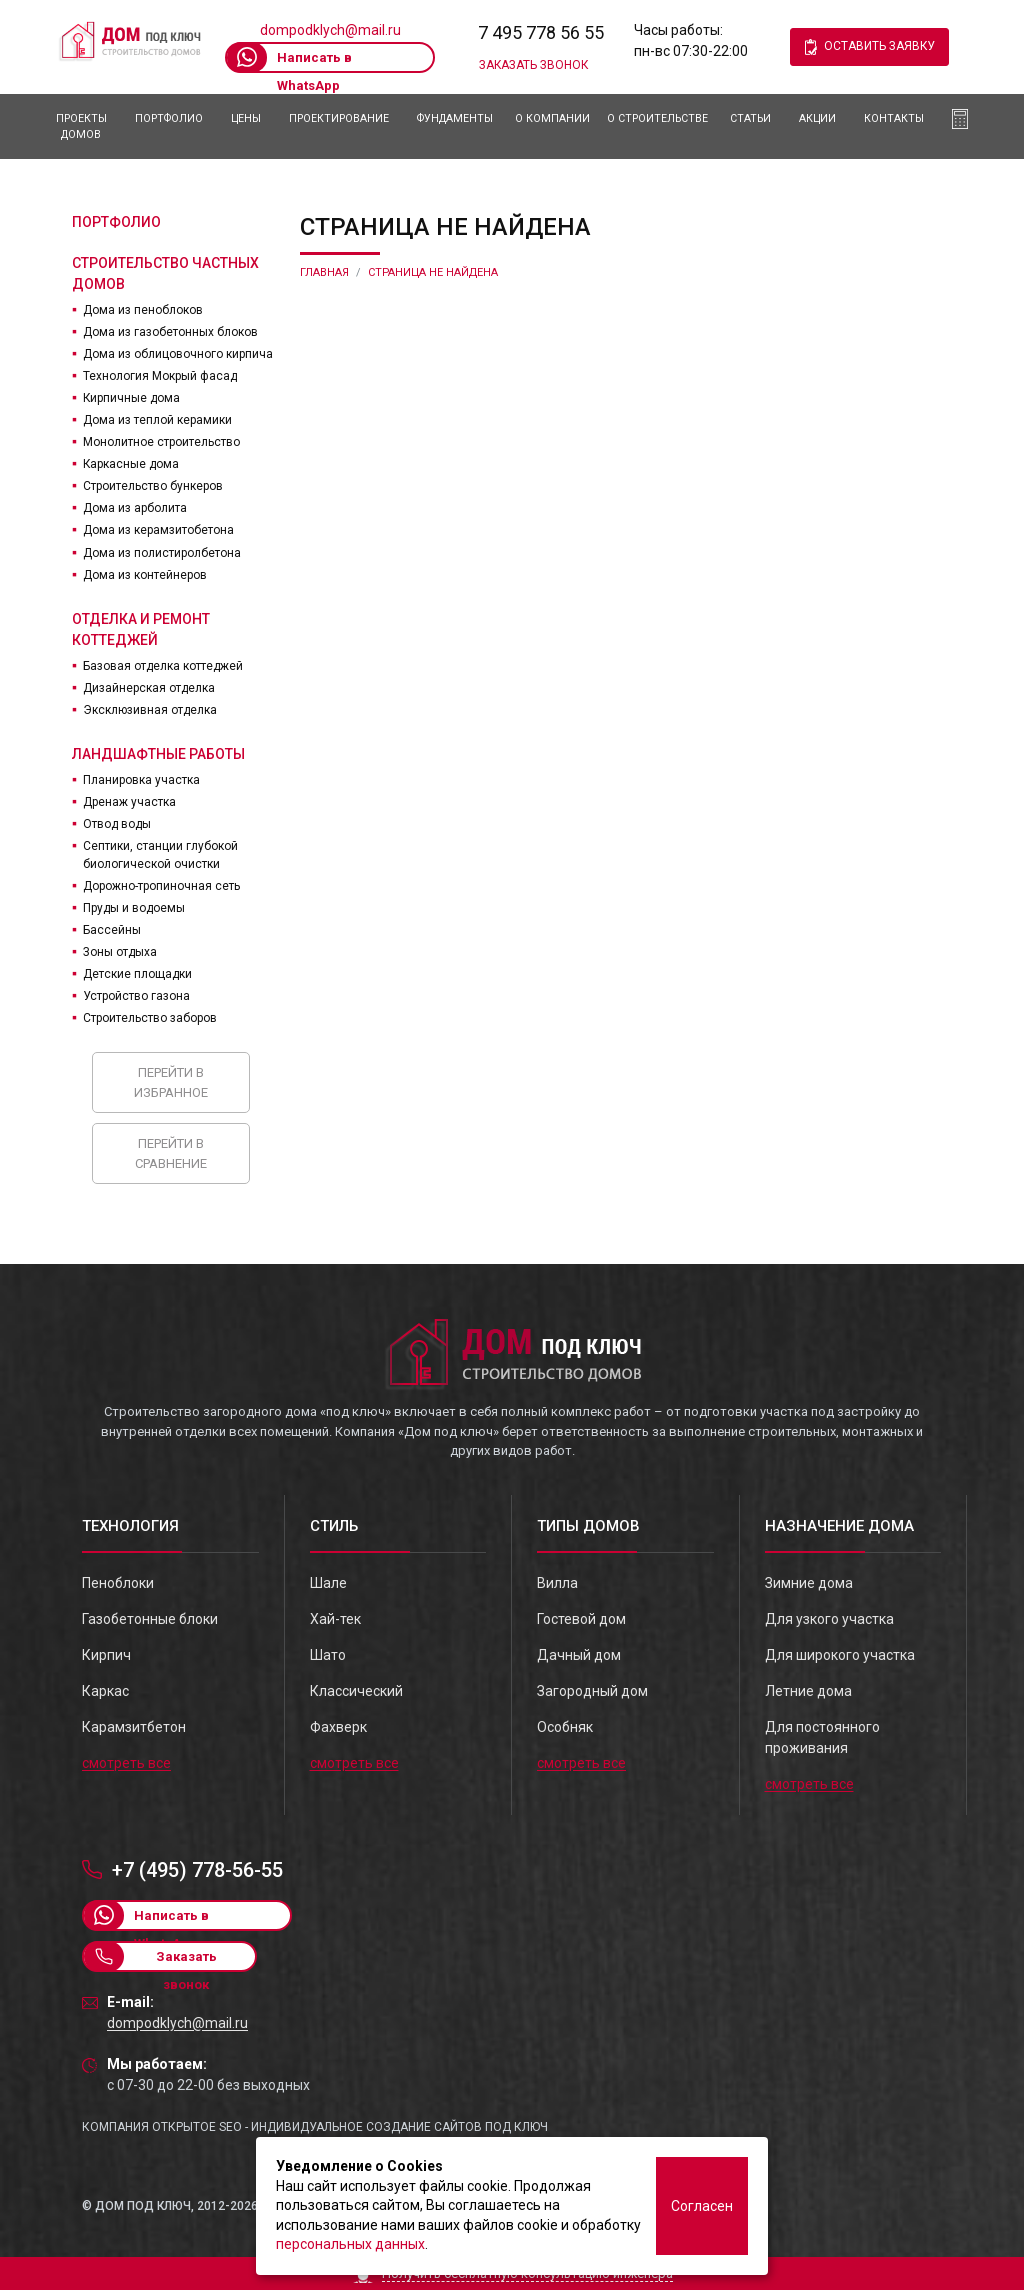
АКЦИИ (817, 118)
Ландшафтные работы (158, 754)
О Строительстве (657, 118)
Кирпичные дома (131, 398)
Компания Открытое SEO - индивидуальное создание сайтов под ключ (315, 2127)
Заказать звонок (533, 65)
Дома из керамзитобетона (158, 530)
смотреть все (126, 1763)
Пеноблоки (118, 1583)
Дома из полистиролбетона (162, 553)
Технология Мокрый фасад (160, 376)
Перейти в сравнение (171, 1153)
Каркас (105, 1691)
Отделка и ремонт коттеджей (141, 629)
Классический (356, 1691)
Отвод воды (117, 824)
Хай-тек (335, 1619)
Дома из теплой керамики (157, 420)
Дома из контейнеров (145, 575)
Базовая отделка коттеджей (163, 666)
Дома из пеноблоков (143, 310)
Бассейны (112, 930)
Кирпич (106, 1655)
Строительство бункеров (153, 486)
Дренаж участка (129, 802)
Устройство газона (136, 996)
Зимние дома (809, 1583)
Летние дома (808, 1691)
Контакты (894, 118)
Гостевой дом (581, 1619)
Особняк (565, 1727)
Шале (328, 1583)
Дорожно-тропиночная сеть (161, 886)
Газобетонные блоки (150, 1619)
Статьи (750, 118)
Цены (246, 118)
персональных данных (350, 2244)
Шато (328, 1655)
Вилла (557, 1583)
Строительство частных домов (165, 273)
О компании (552, 118)
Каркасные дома (131, 464)
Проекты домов (81, 126)
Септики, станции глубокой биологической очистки (160, 855)
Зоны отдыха (120, 952)
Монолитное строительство (161, 442)
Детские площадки (137, 974)
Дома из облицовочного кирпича (178, 354)
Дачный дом (579, 1655)
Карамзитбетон (134, 1727)
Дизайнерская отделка (149, 688)
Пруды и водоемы (134, 908)
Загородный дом (592, 1691)
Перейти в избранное (171, 1082)
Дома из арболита (135, 508)
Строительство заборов (150, 1018)
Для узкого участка (829, 1619)
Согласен (702, 2206)
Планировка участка (141, 780)
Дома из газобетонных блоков (170, 332)
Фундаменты (455, 118)
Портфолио (169, 118)
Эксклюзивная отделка (150, 710)
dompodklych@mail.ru (330, 30)
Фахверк (338, 1727)
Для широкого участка (840, 1655)
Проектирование (339, 118)
